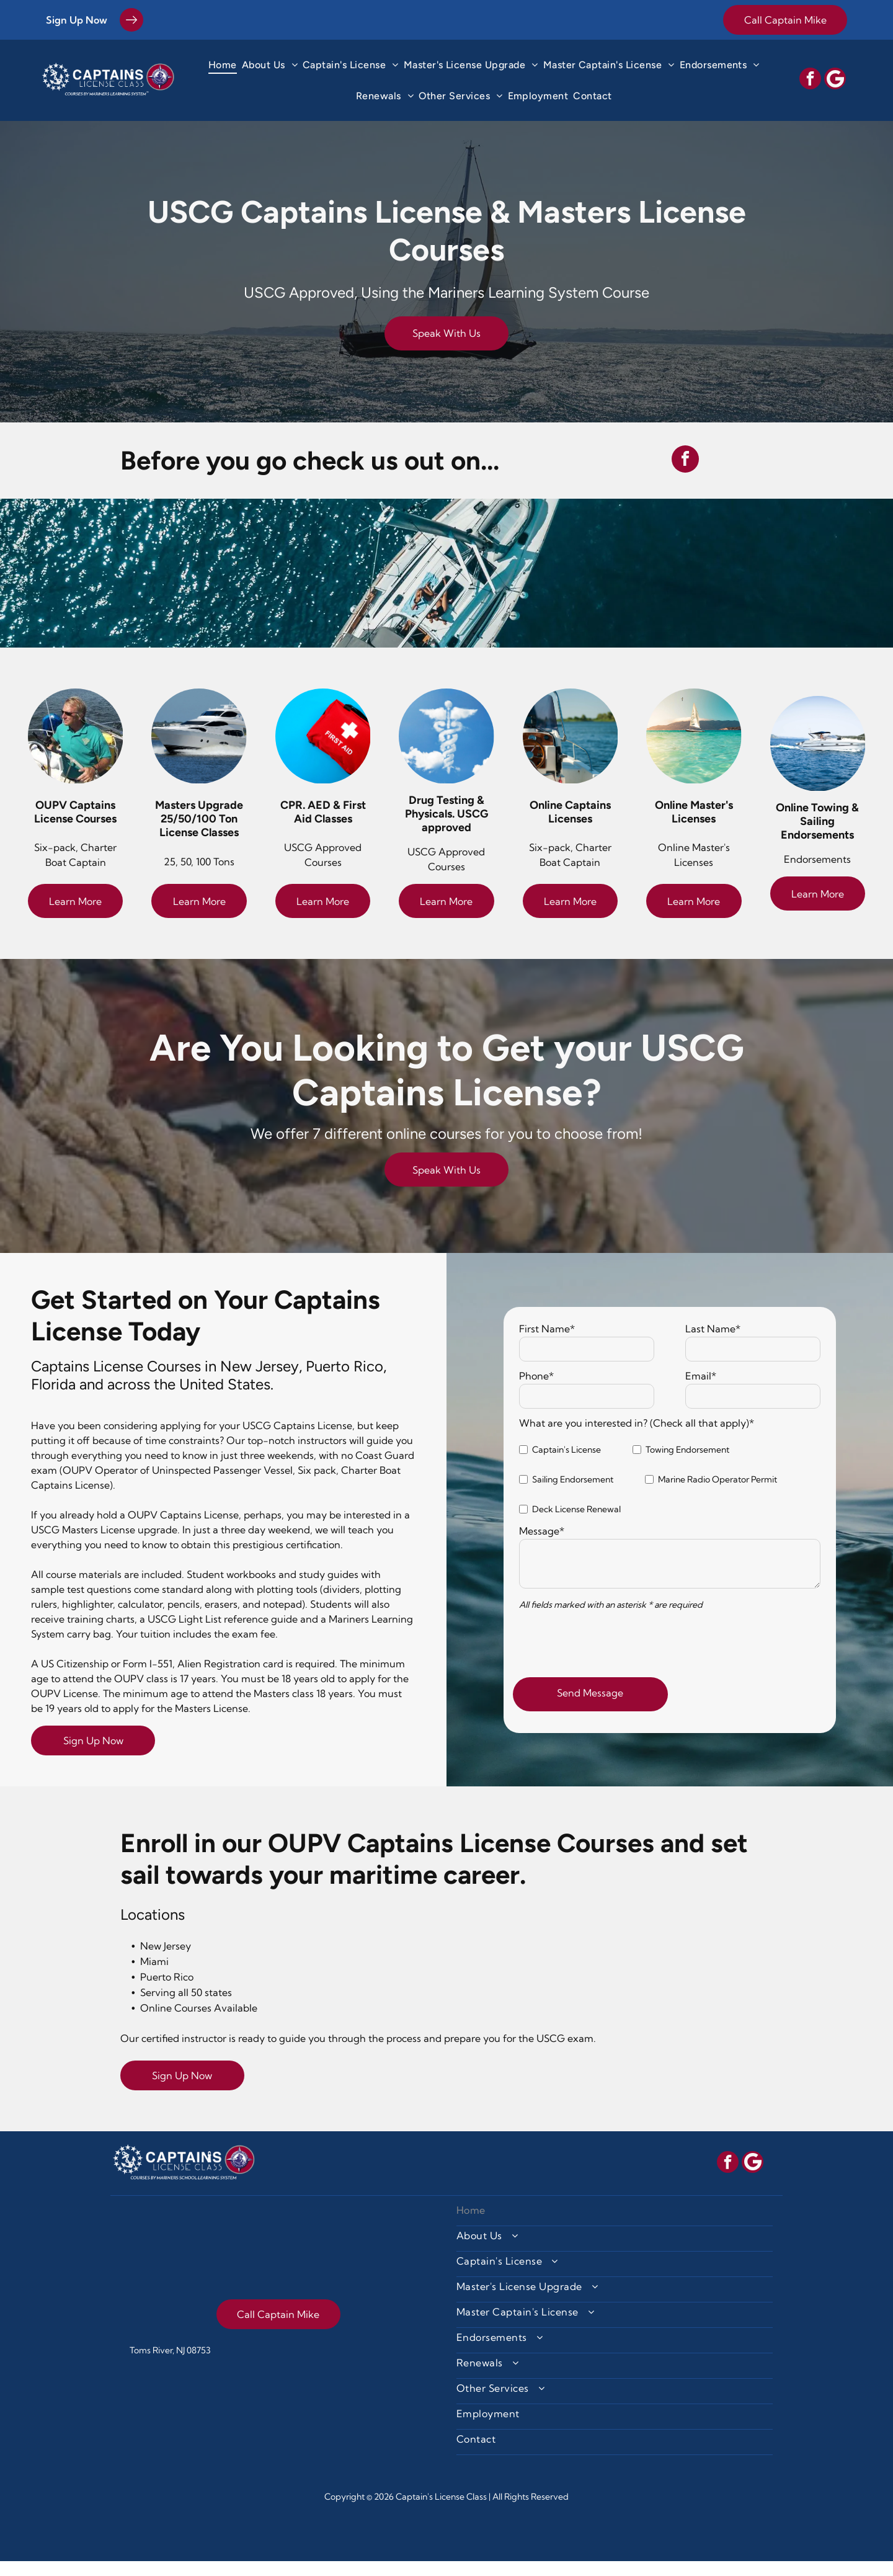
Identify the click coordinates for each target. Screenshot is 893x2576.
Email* (700, 1390)
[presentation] (613, 1655)
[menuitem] (222, 65)
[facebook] (810, 80)
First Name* (547, 1343)
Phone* (536, 1390)
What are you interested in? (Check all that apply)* (636, 1438)
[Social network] (835, 80)
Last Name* (712, 1343)
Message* (541, 1546)
